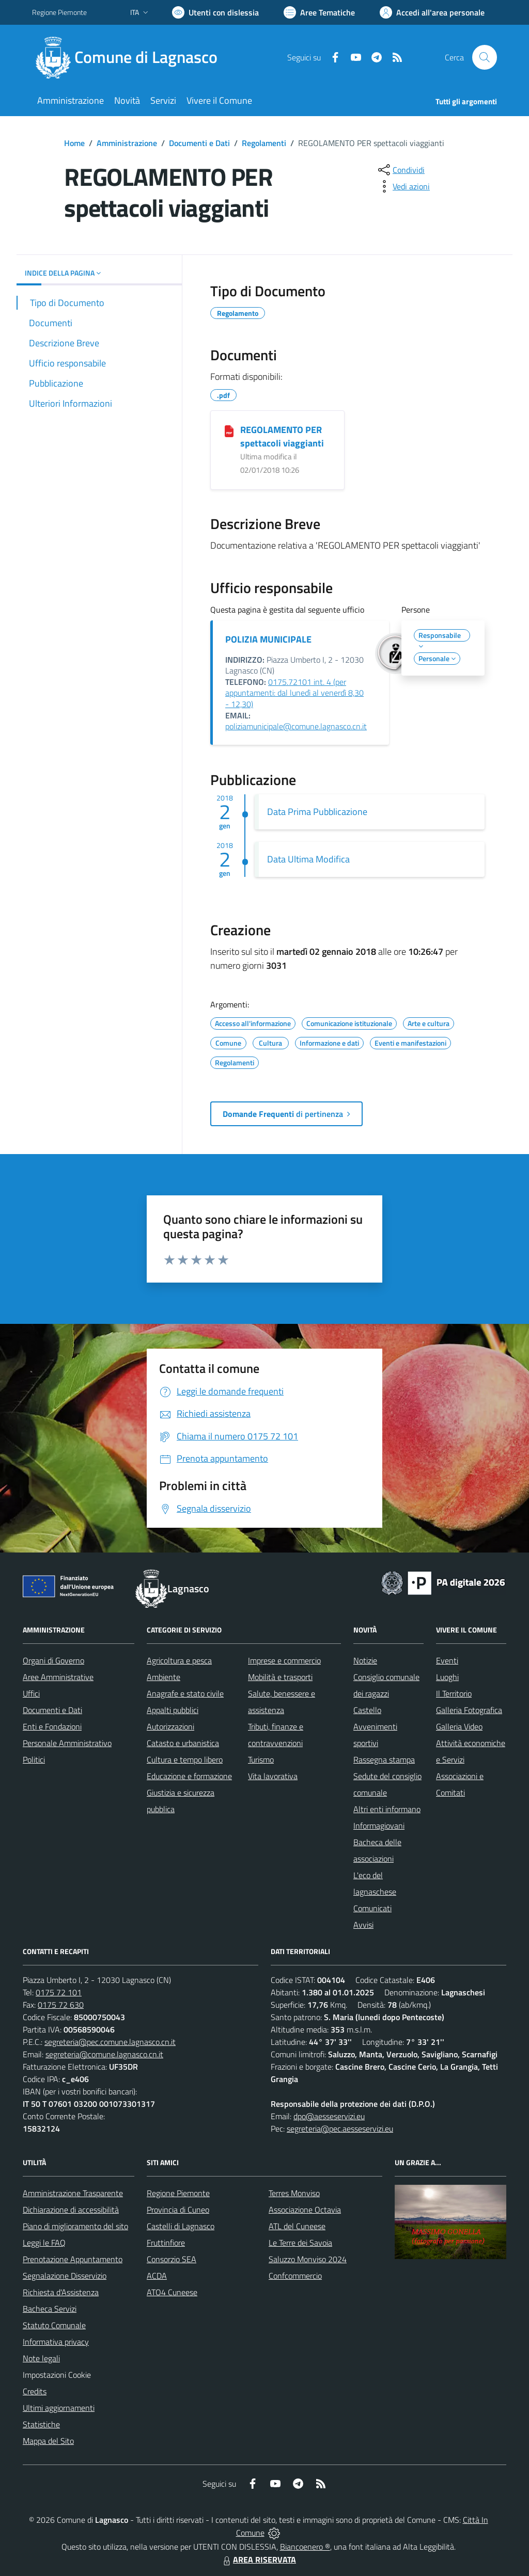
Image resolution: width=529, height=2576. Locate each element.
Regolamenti (264, 143)
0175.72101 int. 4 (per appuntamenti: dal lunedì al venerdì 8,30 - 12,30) (294, 693)
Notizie (365, 1660)
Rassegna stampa (384, 1759)
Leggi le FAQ (44, 2242)
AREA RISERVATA (258, 2559)
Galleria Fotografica (469, 1710)
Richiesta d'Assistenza (61, 2292)
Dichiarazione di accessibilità (71, 2209)
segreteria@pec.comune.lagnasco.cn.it (110, 2042)
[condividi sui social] (400, 170)
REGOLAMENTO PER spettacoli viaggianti (282, 436)
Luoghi (447, 1677)
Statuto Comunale (54, 2325)
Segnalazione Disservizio (64, 2275)
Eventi (447, 1660)
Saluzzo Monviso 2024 (308, 2259)
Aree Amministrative (58, 1677)
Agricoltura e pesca (179, 1660)
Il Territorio (454, 1693)
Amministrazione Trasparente (73, 2193)
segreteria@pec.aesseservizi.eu (340, 2128)
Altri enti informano (387, 1809)
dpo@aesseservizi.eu (329, 2116)
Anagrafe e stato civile (185, 1693)
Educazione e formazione (189, 1776)
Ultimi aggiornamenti (59, 2408)
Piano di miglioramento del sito (75, 2226)
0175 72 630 (61, 2004)
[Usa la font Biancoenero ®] (215, 12)
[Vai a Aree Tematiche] (319, 12)
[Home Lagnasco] (131, 57)
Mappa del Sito (48, 2441)
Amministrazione (127, 143)
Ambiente (163, 1677)
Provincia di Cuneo (178, 2209)
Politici (34, 1759)
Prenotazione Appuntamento (72, 2259)
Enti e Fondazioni (52, 1726)
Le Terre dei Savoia (300, 2242)
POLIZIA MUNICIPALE (268, 639)
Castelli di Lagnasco (180, 2226)
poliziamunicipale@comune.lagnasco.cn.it (296, 726)
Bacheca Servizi (49, 2308)
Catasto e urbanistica (183, 1743)
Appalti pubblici (172, 1710)
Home (74, 143)
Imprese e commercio (284, 1660)
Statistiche (41, 2424)
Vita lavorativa (273, 1776)
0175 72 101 (59, 1992)
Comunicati (372, 1908)
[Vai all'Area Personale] (432, 12)
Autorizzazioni (170, 1726)
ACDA (157, 2275)
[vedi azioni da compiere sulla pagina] (403, 186)
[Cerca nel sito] (484, 57)
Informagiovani (378, 1825)
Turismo (261, 1759)
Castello (367, 1710)
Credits (34, 2391)
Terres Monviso (294, 2193)
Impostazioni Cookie (57, 2375)
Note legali (41, 2358)
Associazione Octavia (305, 2209)
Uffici (31, 1693)
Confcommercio (295, 2275)
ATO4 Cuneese (172, 2292)
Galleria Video (459, 1726)
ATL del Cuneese (297, 2226)
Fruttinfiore (166, 2242)
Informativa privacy (56, 2341)
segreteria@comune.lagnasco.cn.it (104, 2054)
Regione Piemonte (178, 2193)
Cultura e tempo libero (185, 1759)
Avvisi (363, 1924)
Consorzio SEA (171, 2259)
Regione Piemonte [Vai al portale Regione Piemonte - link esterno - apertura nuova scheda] (59, 12)
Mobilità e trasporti (280, 1677)
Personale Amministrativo (67, 1743)
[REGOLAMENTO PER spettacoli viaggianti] (229, 430)
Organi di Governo (53, 1660)
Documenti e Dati (199, 143)
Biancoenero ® (305, 2546)
